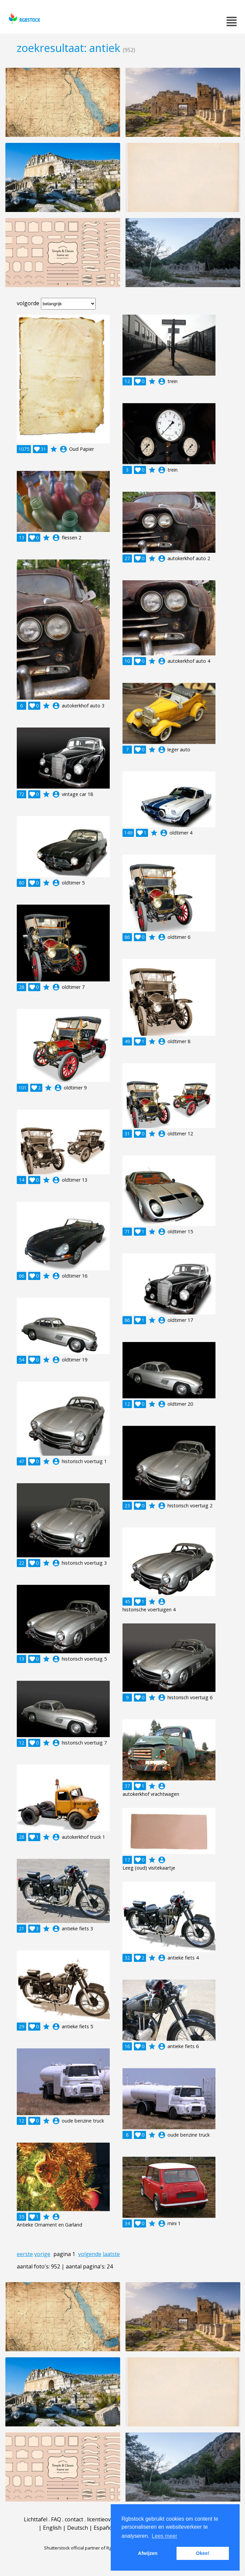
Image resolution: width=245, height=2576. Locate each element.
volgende (89, 2254)
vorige (42, 2254)
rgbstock (23, 18)
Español (104, 2527)
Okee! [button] (202, 2553)
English (52, 2527)
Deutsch (77, 2527)
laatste (111, 2254)
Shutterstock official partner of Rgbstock (84, 2548)
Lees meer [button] (164, 2536)
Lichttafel (35, 2519)
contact (74, 2519)
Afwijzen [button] (147, 2553)
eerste (25, 2254)
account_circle (63, 449)
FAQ (56, 2519)
